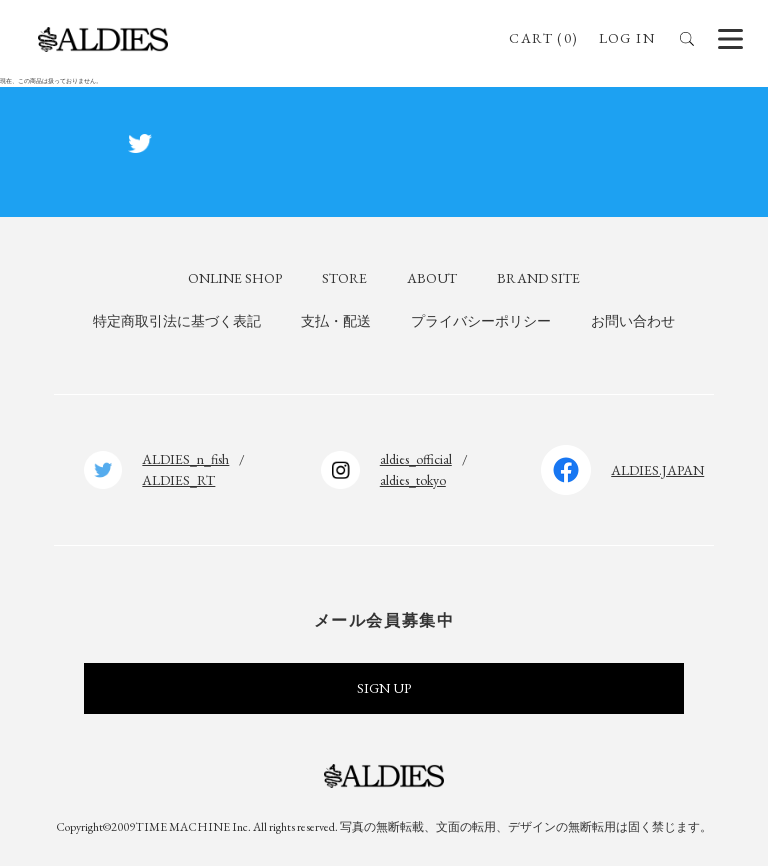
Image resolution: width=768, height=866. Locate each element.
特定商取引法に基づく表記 (177, 321)
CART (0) (543, 38)
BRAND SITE (538, 278)
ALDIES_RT (178, 480)
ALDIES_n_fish (185, 459)
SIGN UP (384, 688)
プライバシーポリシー (481, 321)
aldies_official (416, 459)
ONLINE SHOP (235, 278)
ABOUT (432, 278)
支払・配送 (336, 321)
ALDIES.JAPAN (657, 470)
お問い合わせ (633, 321)
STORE (344, 278)
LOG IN (627, 38)
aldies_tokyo (413, 480)
